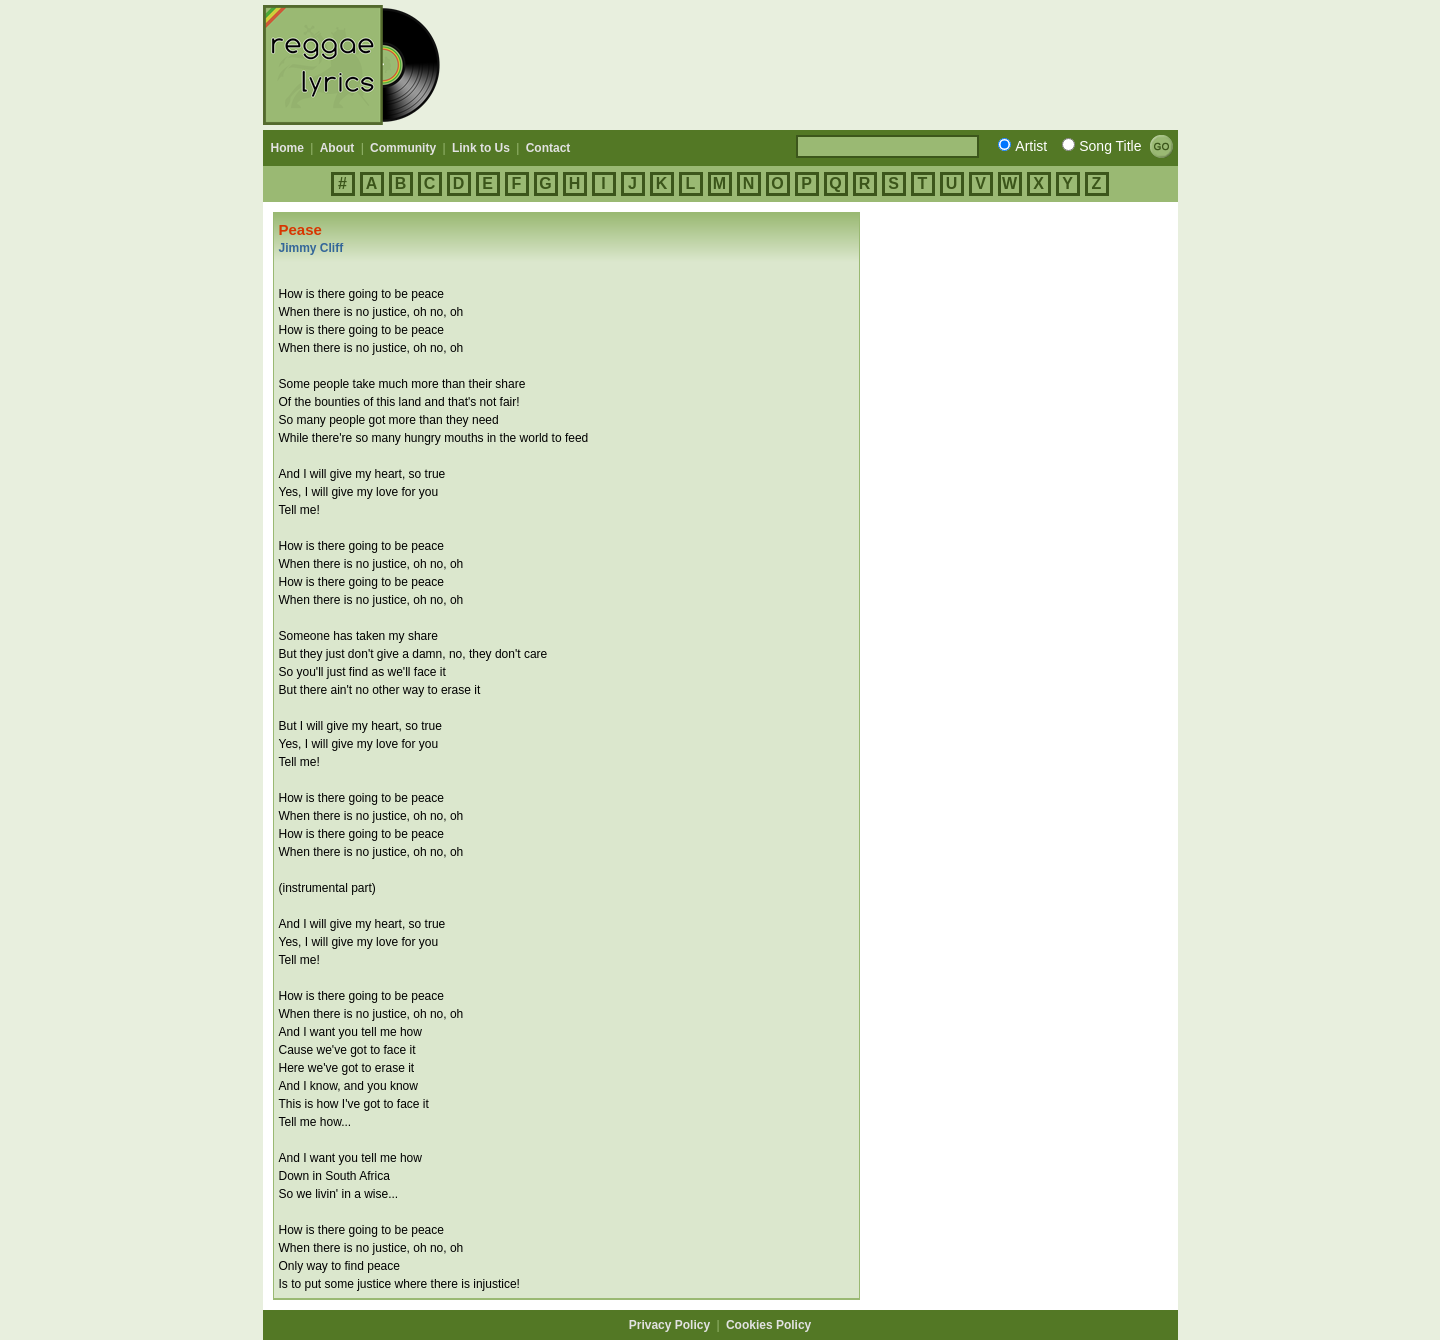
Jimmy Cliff (311, 248)
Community (403, 148)
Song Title (1110, 146)
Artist (1031, 146)
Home (287, 148)
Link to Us (481, 148)
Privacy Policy (669, 1325)
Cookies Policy (768, 1325)
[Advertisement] (814, 65)
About (337, 148)
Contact (548, 148)
